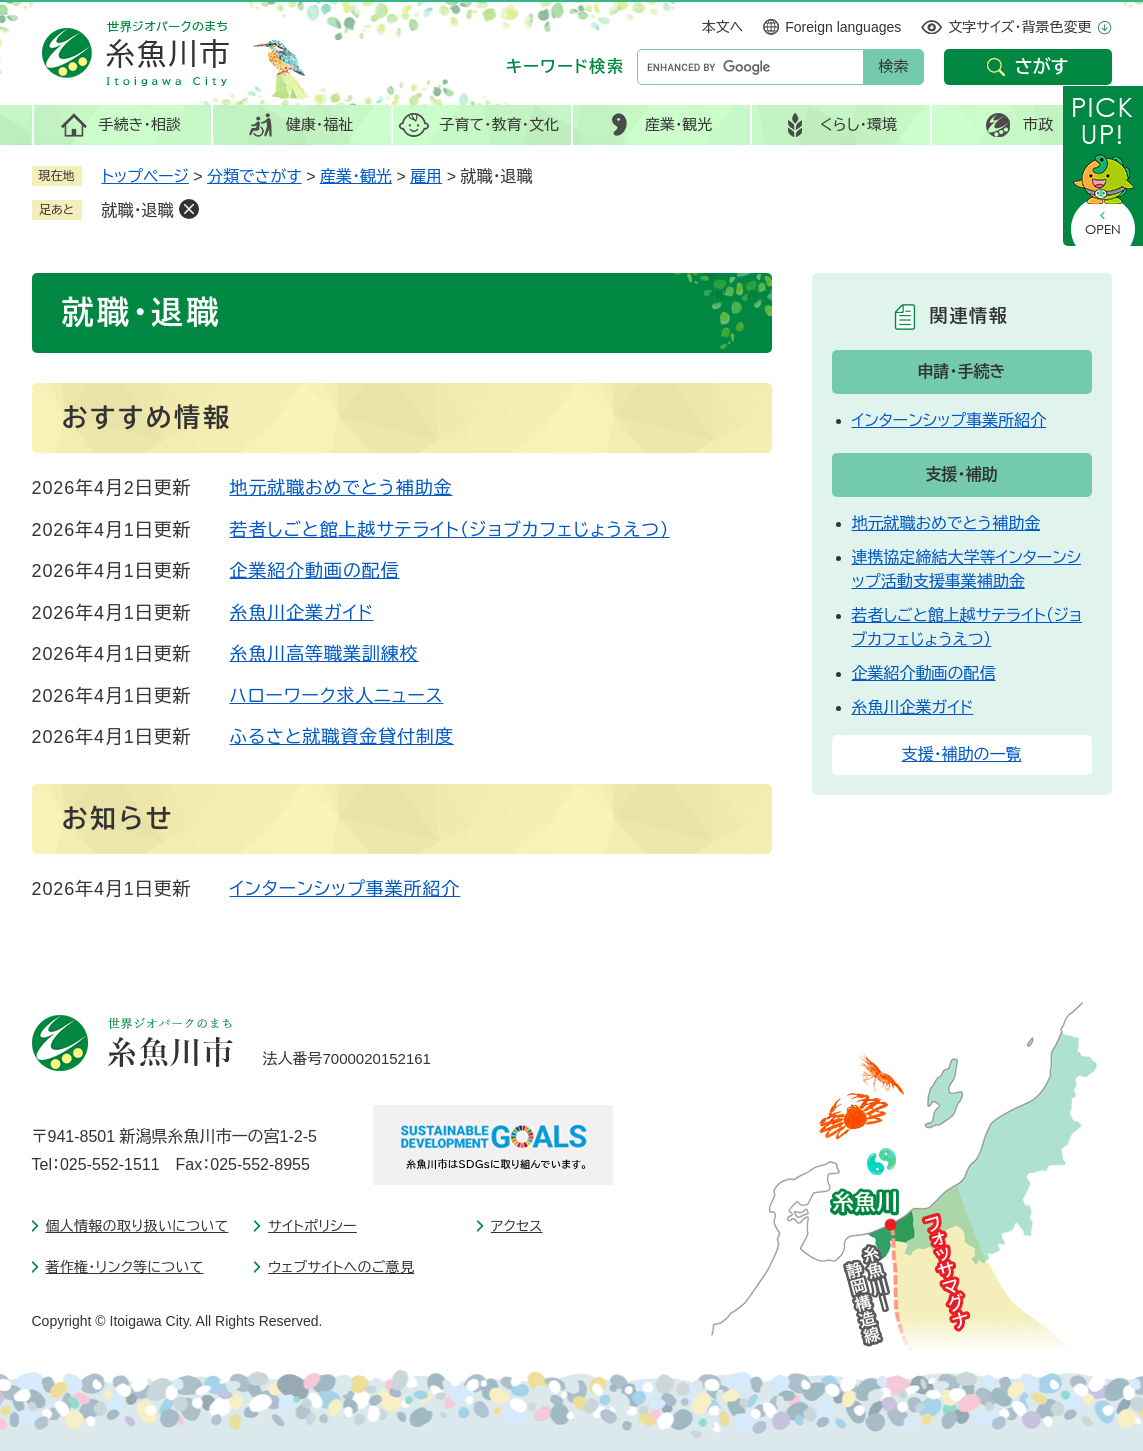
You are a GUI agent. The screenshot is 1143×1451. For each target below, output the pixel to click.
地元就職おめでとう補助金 (341, 488)
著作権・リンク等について (125, 1267)
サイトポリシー (312, 1226)
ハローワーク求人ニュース (337, 696)
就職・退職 (138, 210)
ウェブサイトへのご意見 (341, 1267)
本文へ (723, 27)
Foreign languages (843, 27)
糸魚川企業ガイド (302, 613)
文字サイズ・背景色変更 (1019, 27)
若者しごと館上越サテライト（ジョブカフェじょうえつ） (450, 530)
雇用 (426, 176)
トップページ (145, 176)
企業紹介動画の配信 (315, 571)
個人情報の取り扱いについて (137, 1226)
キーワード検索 (565, 66)
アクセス (517, 1226)
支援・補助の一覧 (962, 754)
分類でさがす (254, 176)
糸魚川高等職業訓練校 (324, 654)
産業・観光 (356, 176)
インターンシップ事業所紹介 (345, 889)
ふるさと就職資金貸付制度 (342, 737)
